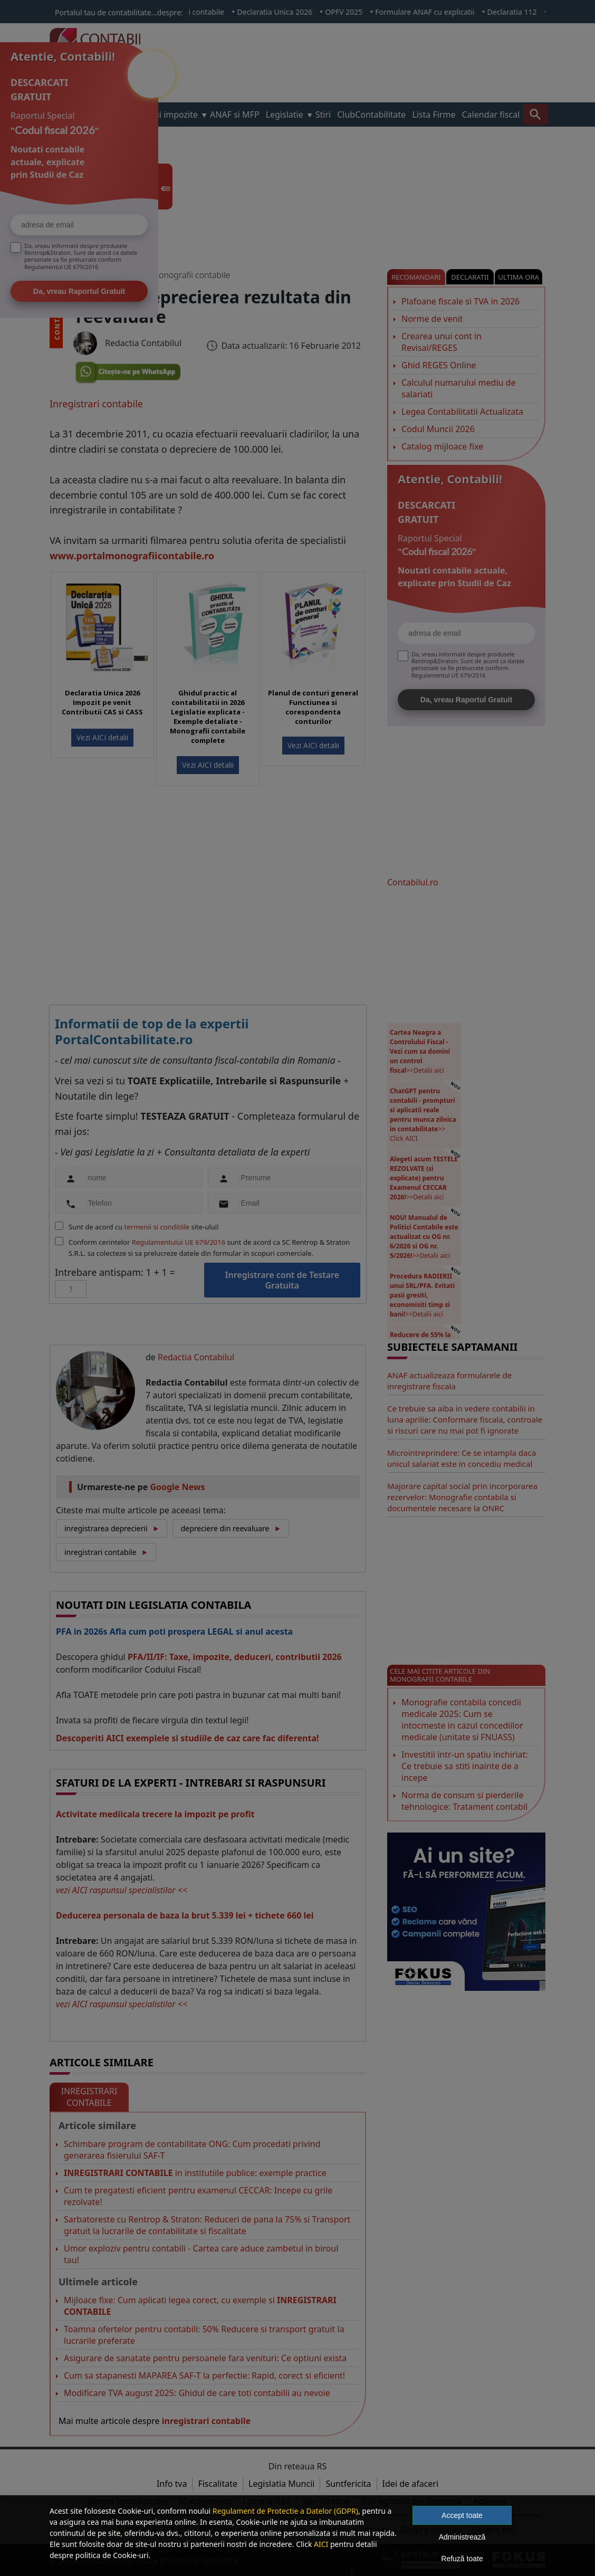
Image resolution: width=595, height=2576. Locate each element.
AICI (321, 2544)
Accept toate (462, 2515)
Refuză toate (462, 2558)
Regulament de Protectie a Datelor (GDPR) (285, 2511)
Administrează (462, 2537)
